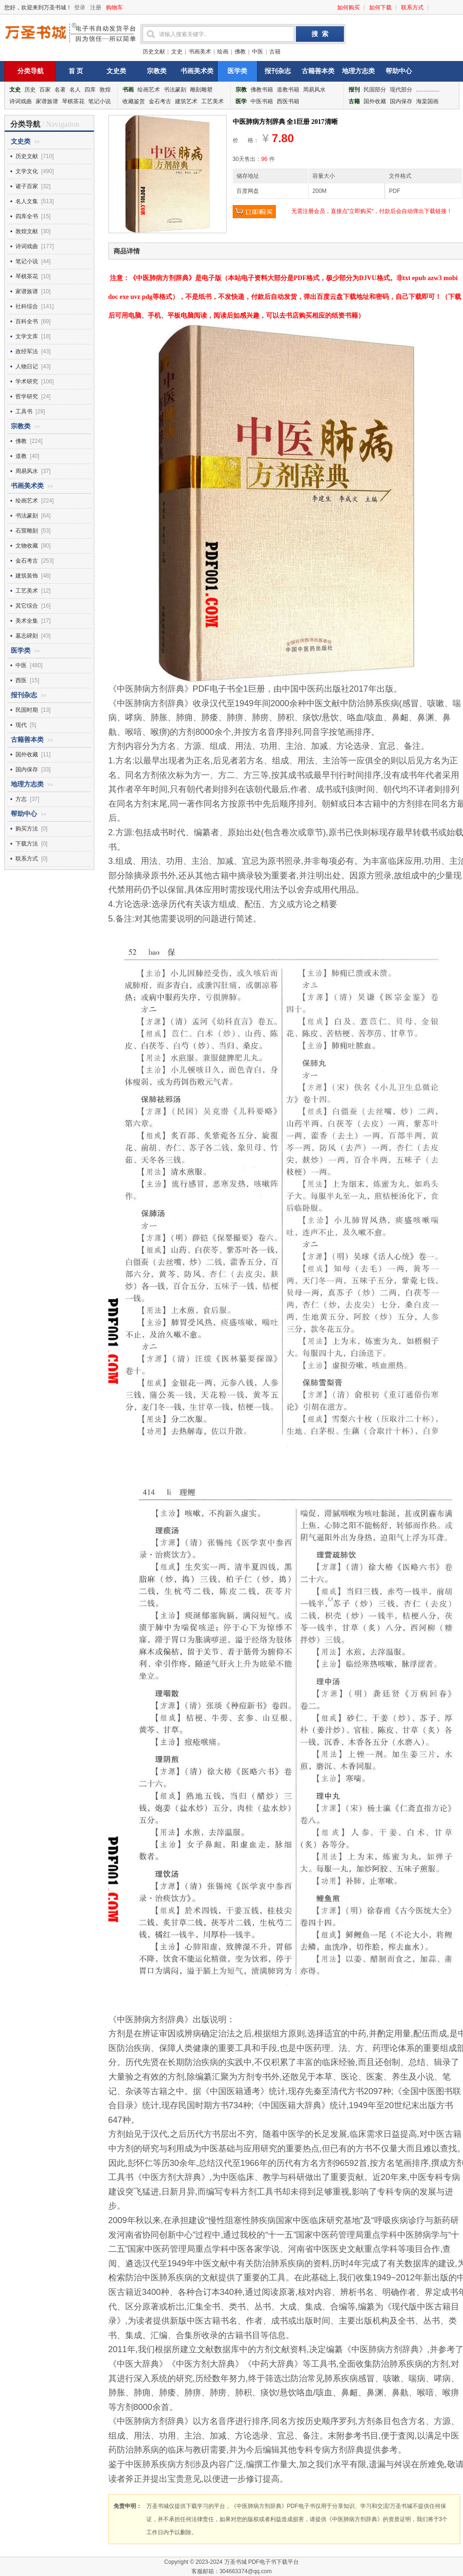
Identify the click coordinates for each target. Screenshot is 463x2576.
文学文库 (26, 336)
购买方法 (26, 828)
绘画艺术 (148, 89)
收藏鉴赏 (133, 101)
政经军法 (26, 351)
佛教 (240, 51)
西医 (21, 680)
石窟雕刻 (26, 530)
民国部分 (375, 89)
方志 (21, 799)
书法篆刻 (175, 89)
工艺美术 (212, 101)
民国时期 (26, 710)
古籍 (275, 51)
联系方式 (412, 7)
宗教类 (157, 71)
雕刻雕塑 (201, 89)
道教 (21, 456)
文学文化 (26, 171)
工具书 (23, 411)
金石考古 (160, 101)
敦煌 (105, 89)
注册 (95, 7)
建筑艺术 (186, 101)
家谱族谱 (47, 101)
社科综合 (26, 306)
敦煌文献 (26, 231)
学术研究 (26, 381)
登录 (79, 7)
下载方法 (26, 843)
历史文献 (154, 51)
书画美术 (200, 51)
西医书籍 (288, 101)
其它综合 (26, 605)
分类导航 (30, 71)
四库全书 (26, 216)
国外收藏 (375, 101)
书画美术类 (197, 71)
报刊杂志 (278, 71)
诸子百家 (26, 186)
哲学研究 (26, 396)
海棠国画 (427, 101)
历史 (30, 89)
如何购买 (348, 7)
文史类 (116, 71)
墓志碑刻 (26, 636)
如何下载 (380, 7)
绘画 (222, 51)
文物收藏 (26, 545)
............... (428, 89)
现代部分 (401, 89)
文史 (176, 51)
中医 (257, 51)
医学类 (237, 71)
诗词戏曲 (20, 101)
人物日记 (26, 366)
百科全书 (26, 321)
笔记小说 (99, 101)
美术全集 (26, 620)
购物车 (114, 7)
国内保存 (401, 101)
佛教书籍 (261, 89)
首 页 (75, 71)
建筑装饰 (26, 575)
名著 (60, 89)
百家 (45, 89)
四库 (90, 89)
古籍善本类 (318, 71)
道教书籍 (288, 89)
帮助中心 (399, 71)
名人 (75, 89)
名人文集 (26, 201)
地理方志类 (358, 71)
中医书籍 (261, 101)
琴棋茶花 (73, 101)
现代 (21, 725)
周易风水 (314, 89)
